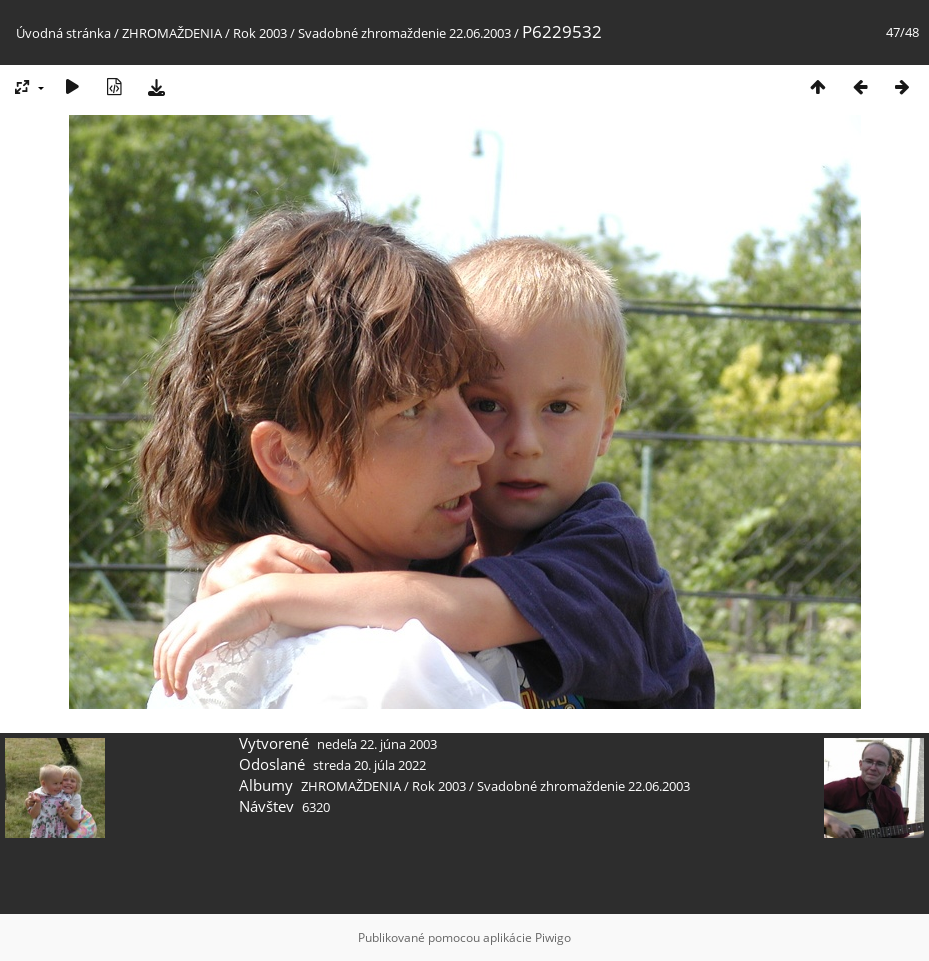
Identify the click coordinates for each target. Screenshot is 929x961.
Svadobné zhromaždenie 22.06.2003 (404, 33)
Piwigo (553, 937)
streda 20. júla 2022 (369, 765)
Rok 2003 (260, 33)
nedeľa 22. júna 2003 (377, 744)
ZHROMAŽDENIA (172, 33)
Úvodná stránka (63, 33)
